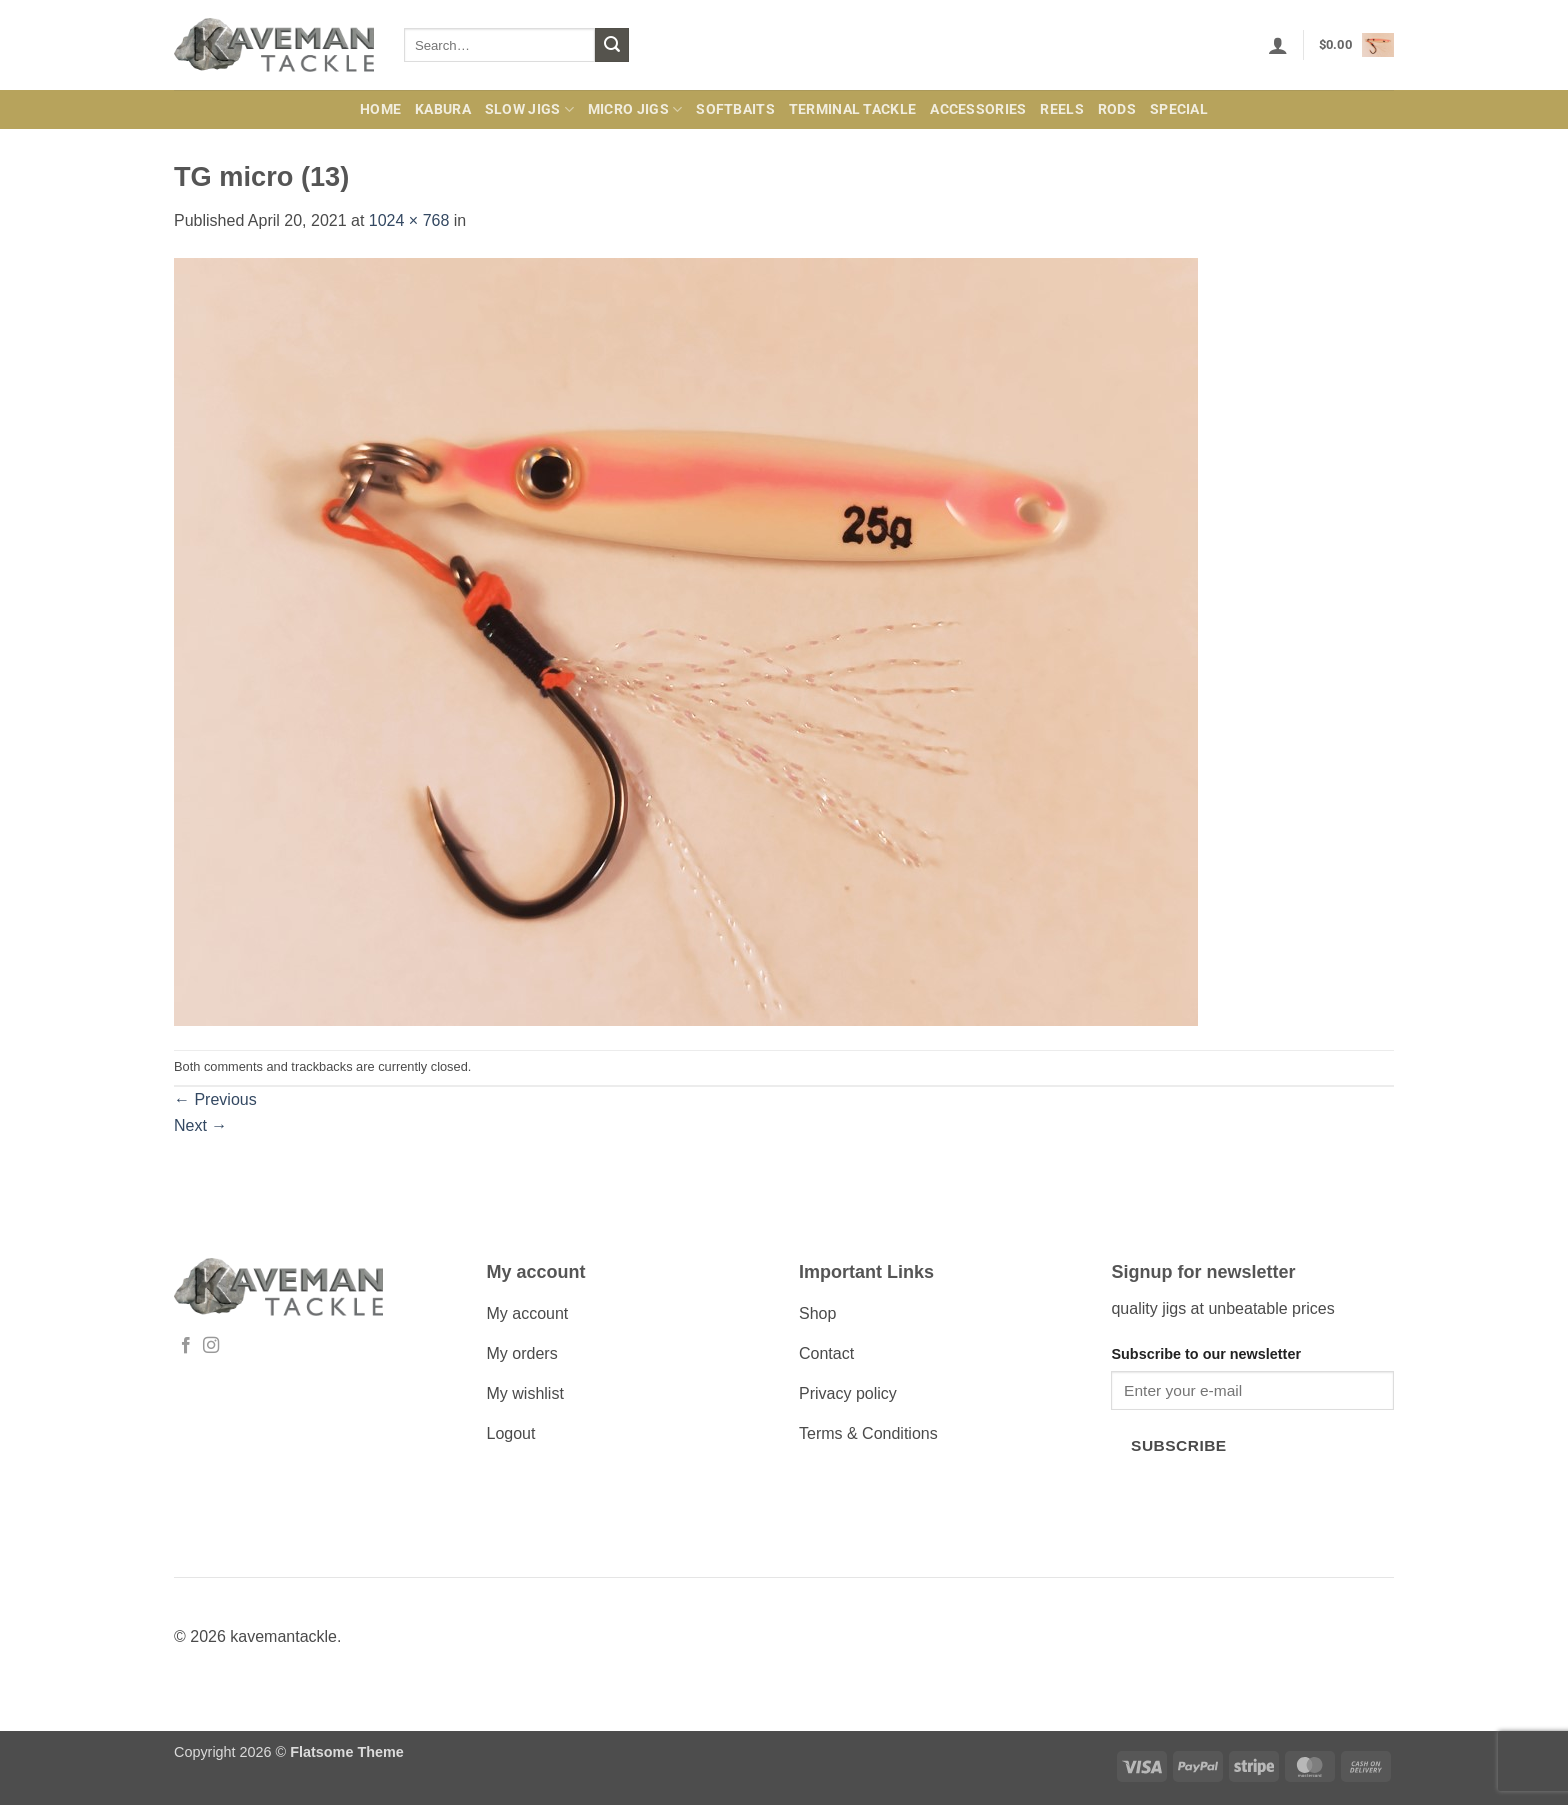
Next (200, 1125)
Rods (1117, 109)
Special (1179, 109)
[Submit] (612, 45)
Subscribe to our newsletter (1206, 1354)
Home (380, 109)
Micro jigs (635, 109)
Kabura (443, 109)
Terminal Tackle (852, 109)
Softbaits (735, 109)
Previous (215, 1099)
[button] (1278, 45)
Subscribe (1179, 1445)
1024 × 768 (409, 220)
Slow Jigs (529, 109)
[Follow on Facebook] (186, 1346)
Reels (1061, 109)
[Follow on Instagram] (211, 1346)
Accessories (978, 109)
